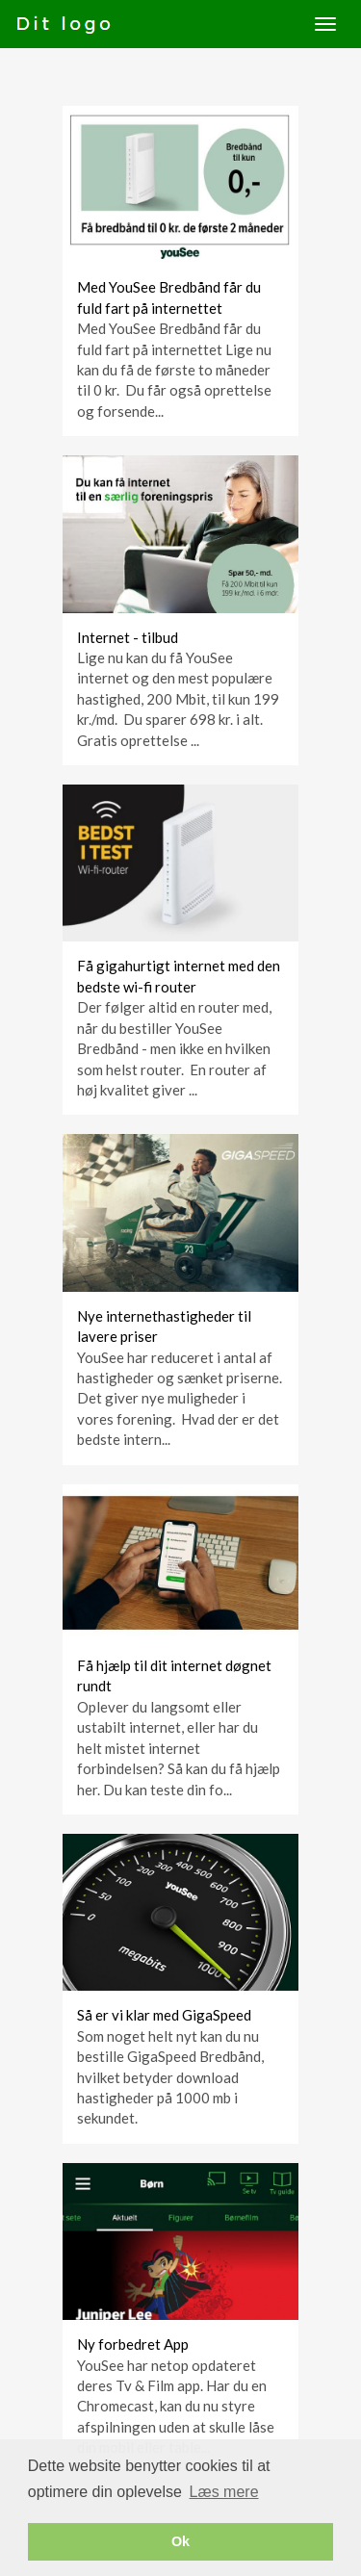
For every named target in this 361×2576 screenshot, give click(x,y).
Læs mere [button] (224, 2492)
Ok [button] (180, 2541)
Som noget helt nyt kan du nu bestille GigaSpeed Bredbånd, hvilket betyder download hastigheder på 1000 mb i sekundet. (170, 2077)
